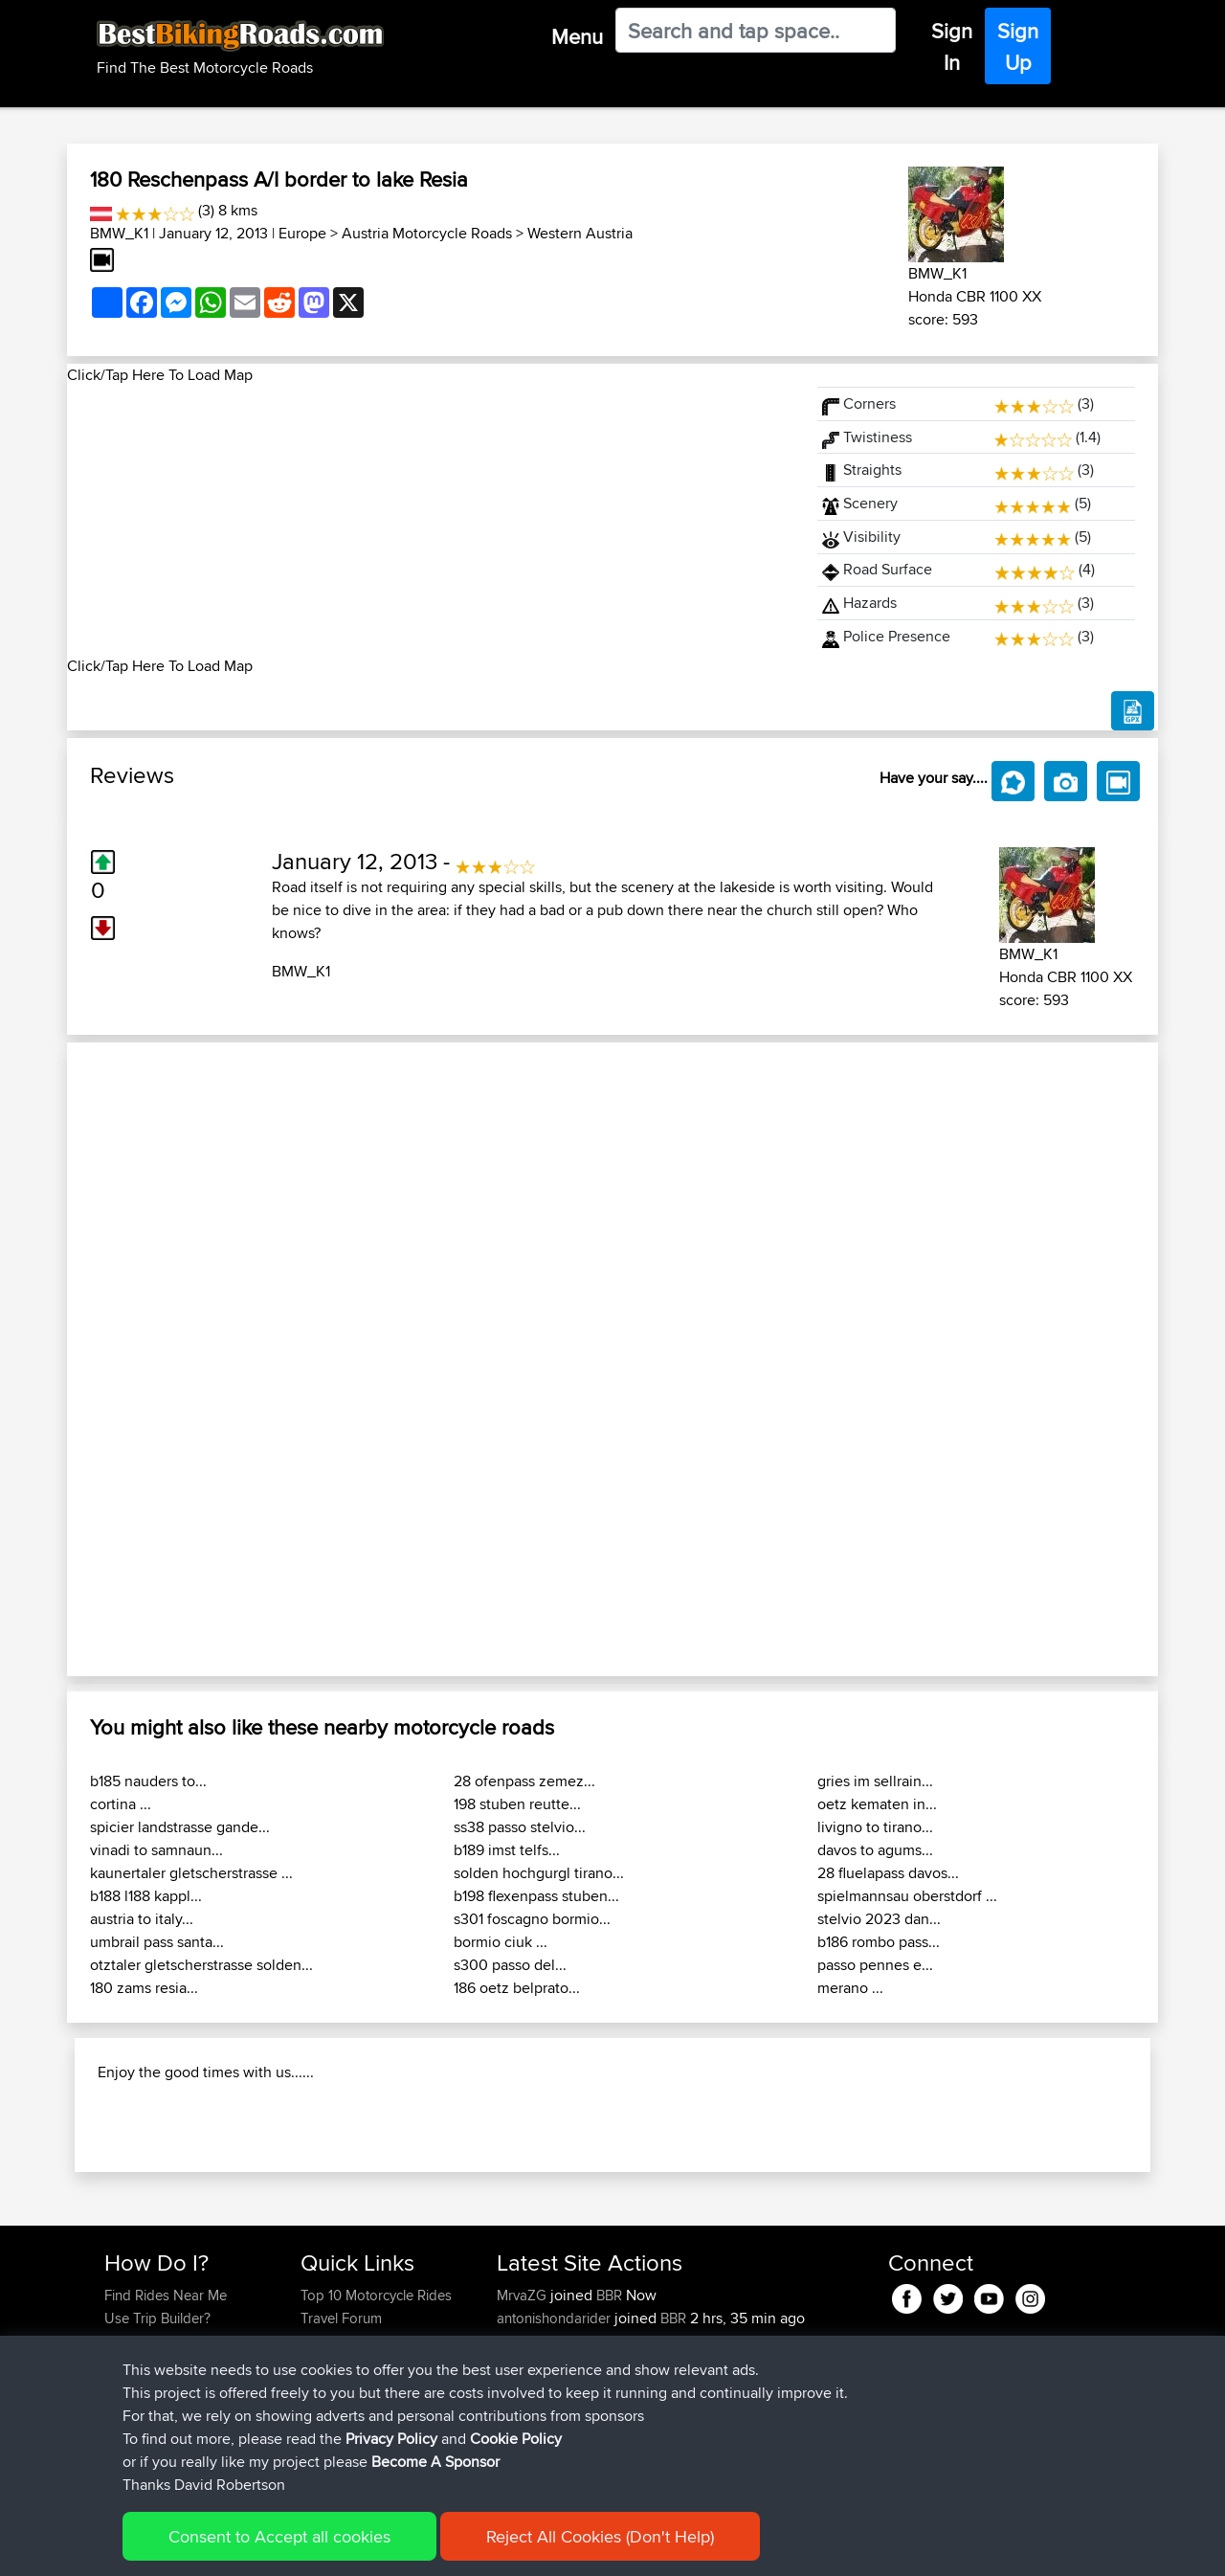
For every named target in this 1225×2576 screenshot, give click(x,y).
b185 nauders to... (148, 1781)
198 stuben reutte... (517, 1804)
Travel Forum (341, 2318)
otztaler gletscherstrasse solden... (201, 1965)
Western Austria (580, 233)
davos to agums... (875, 1850)
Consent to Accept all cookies (279, 2536)
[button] (149, 1359)
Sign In (951, 46)
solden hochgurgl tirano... (539, 1873)
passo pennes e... (875, 1965)
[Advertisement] (430, 521)
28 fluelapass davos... (888, 1873)
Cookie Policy (516, 2439)
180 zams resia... (144, 1988)
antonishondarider (555, 2318)
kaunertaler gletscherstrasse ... (191, 1873)
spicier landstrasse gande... (180, 1827)
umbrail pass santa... (157, 1942)
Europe (302, 233)
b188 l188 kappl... (146, 1896)
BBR (609, 2295)
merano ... (850, 1988)
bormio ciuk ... (500, 1942)
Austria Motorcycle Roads (427, 233)
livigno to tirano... (875, 1827)
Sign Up (1017, 46)
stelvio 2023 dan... (879, 1919)
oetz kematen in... (877, 1804)
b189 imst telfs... (507, 1850)
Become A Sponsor (435, 2462)
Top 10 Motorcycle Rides (376, 2295)
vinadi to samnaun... (156, 1850)
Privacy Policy (391, 2439)
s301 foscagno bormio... (532, 1919)
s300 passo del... (510, 1965)
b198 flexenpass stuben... (536, 1896)
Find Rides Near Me (165, 2295)
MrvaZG (523, 2295)
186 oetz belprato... (517, 1988)
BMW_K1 (119, 233)
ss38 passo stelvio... (520, 1827)
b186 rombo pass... (878, 1942)
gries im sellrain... (875, 1781)
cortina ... (120, 1804)
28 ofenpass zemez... (524, 1781)
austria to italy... (141, 1919)
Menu (577, 36)
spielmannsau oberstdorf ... (907, 1896)
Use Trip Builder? (157, 2318)
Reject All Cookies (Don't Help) (600, 2536)
